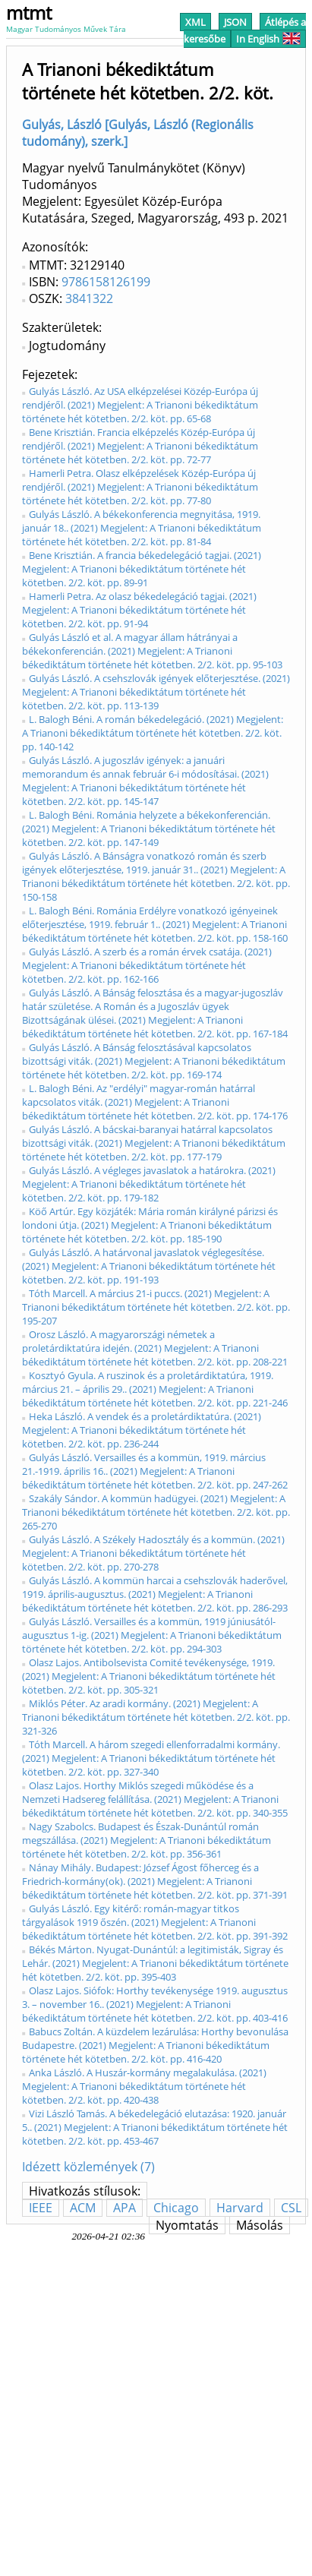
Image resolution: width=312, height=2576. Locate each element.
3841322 (89, 298)
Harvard (239, 2207)
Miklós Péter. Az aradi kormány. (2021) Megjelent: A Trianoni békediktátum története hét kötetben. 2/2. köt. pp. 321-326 (156, 1717)
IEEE (40, 2207)
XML (195, 22)
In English (268, 39)
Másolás (259, 2225)
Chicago (176, 2207)
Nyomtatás (187, 2225)
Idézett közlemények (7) (88, 2166)
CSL (291, 2207)
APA (124, 2207)
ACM (83, 2207)
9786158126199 (105, 281)
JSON (235, 22)
